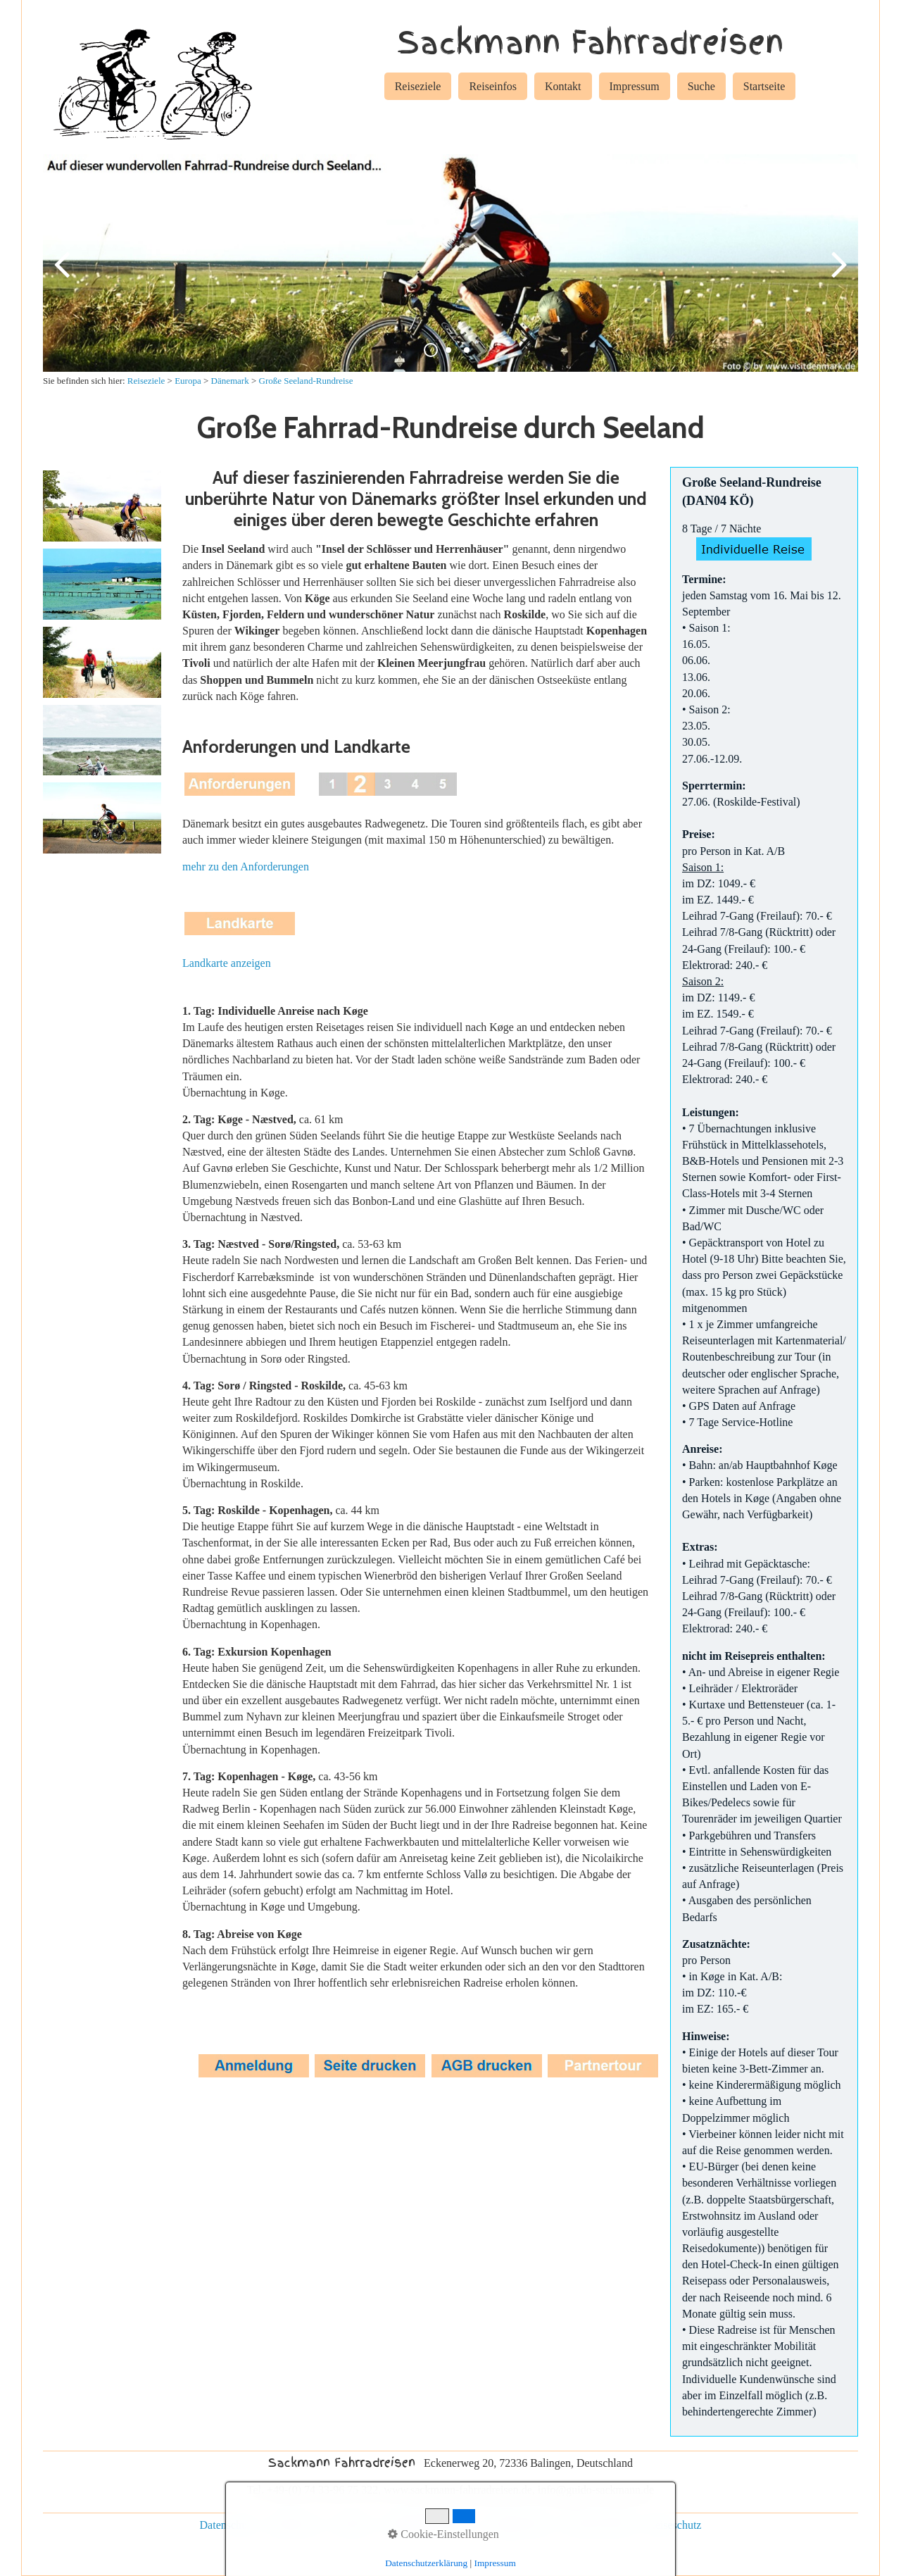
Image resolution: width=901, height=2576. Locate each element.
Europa (188, 380)
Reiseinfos (493, 86)
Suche (701, 86)
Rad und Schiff (599, 2525)
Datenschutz (228, 2525)
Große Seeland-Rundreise (306, 380)
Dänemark (230, 380)
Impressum (635, 86)
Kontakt (563, 86)
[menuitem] (418, 89)
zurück (64, 274)
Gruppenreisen (518, 2525)
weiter (837, 274)
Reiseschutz (674, 2525)
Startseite (764, 86)
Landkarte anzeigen (226, 963)
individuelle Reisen (427, 2525)
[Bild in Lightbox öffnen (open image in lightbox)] (102, 506)
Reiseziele (418, 86)
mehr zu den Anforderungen (245, 867)
